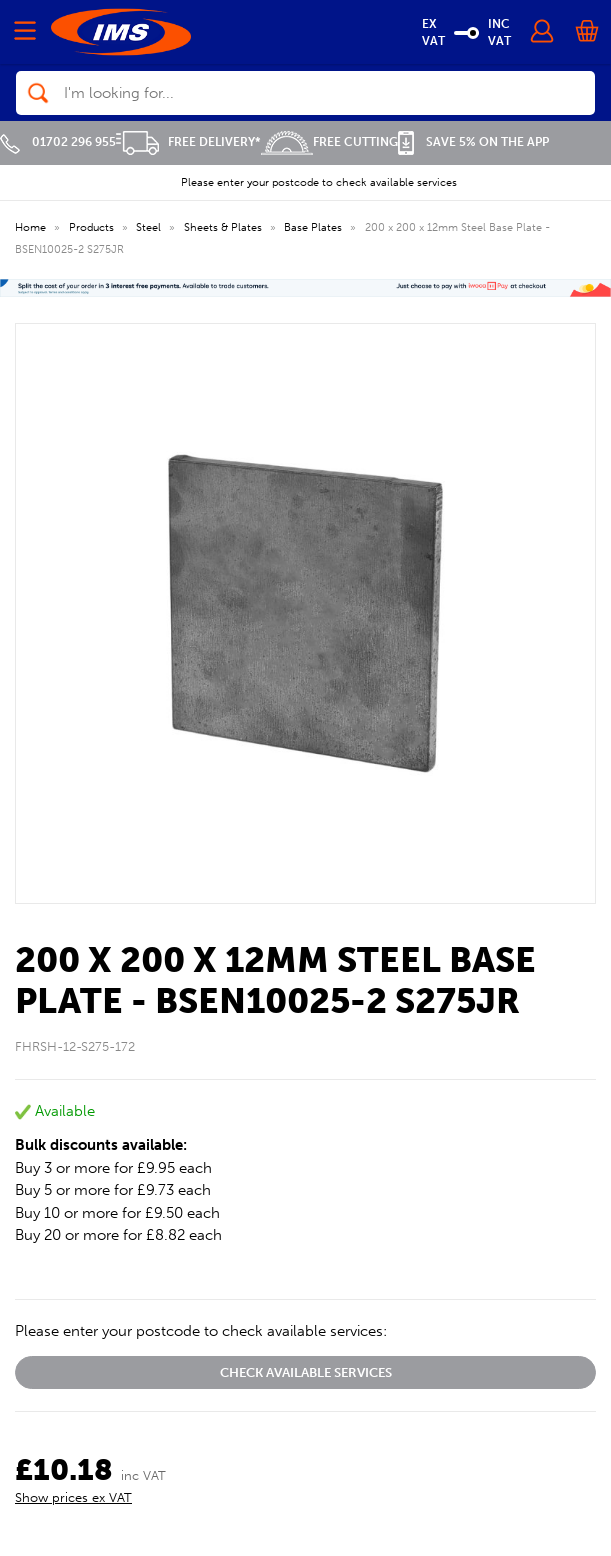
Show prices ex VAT (73, 1497)
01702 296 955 (58, 142)
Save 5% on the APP (473, 142)
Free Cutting (329, 142)
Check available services (306, 1372)
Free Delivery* (188, 142)
